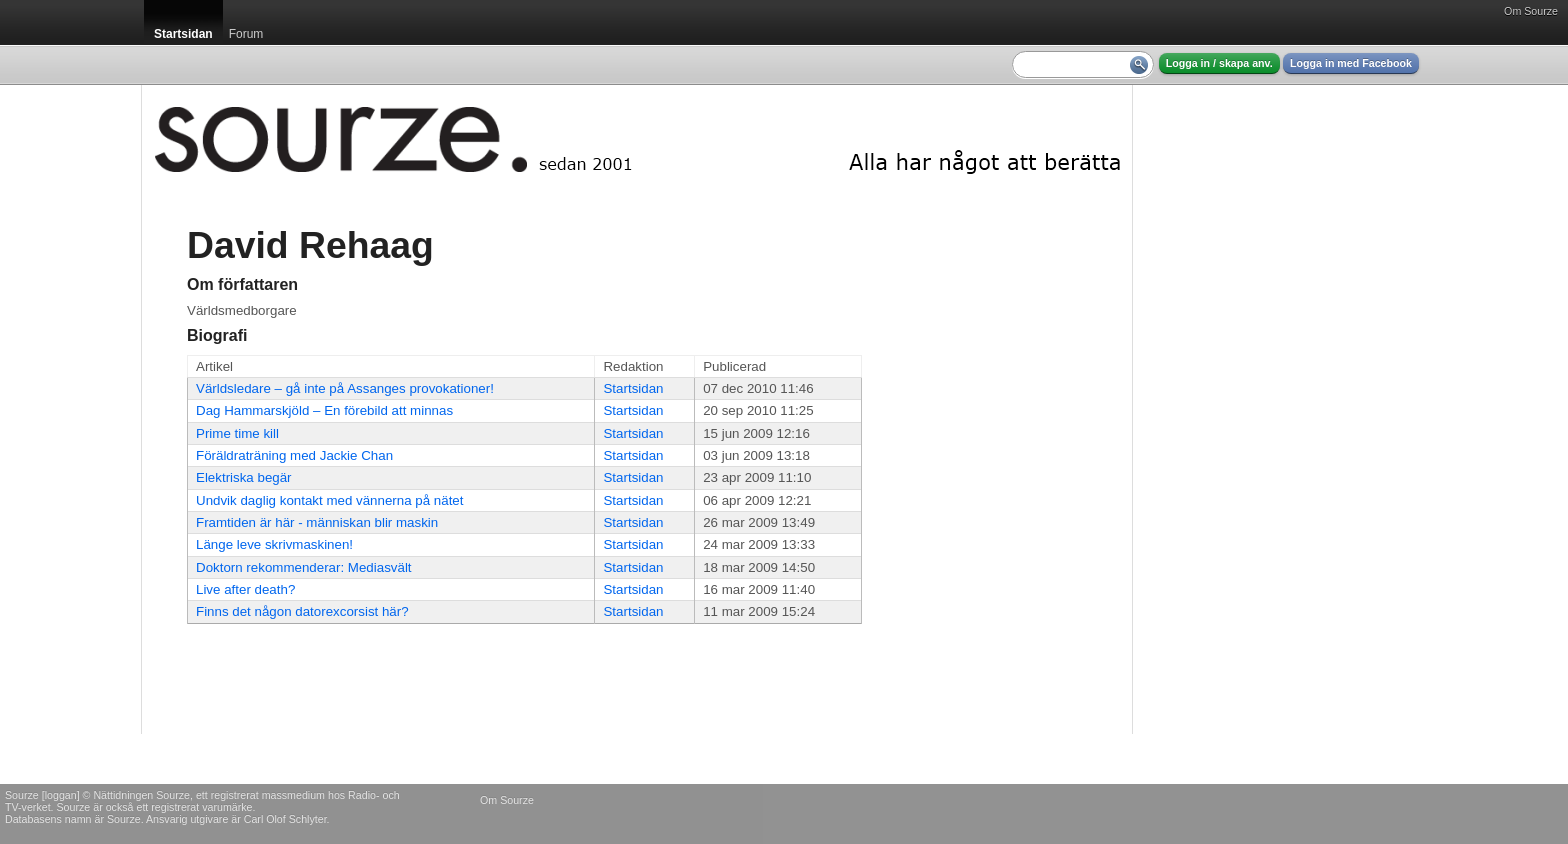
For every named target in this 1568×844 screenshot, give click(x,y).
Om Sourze (1531, 11)
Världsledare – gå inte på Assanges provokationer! (345, 388)
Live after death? (245, 589)
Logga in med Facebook (1351, 63)
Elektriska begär (244, 477)
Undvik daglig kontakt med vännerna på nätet (329, 500)
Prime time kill (237, 433)
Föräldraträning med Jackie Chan (294, 455)
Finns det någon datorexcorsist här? (302, 611)
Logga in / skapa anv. (1219, 63)
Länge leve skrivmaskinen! (274, 544)
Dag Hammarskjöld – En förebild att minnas (324, 410)
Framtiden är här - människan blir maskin (317, 522)
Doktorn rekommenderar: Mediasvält (304, 567)
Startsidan (633, 388)
